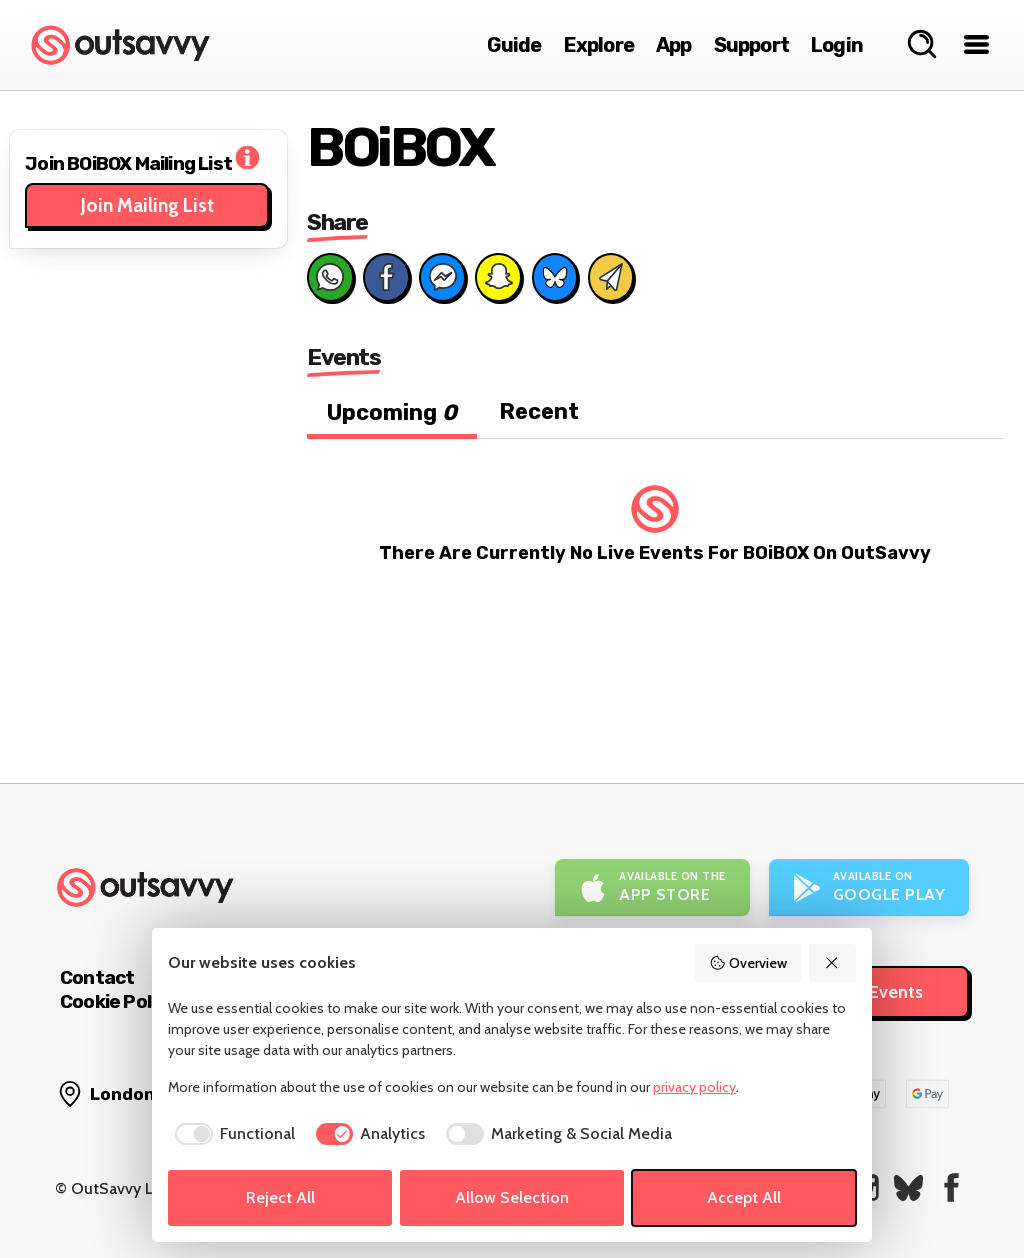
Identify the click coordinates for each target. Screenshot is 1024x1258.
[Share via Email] (611, 277)
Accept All (744, 1197)
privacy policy (694, 1087)
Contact (97, 977)
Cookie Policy (118, 1001)
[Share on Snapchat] (498, 277)
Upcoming (392, 412)
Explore (599, 45)
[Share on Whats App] (330, 277)
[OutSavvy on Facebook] (951, 1187)
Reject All (280, 1197)
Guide (514, 45)
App (674, 45)
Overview (748, 963)
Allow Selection (512, 1197)
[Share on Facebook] (386, 277)
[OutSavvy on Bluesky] (908, 1187)
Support (751, 45)
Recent (539, 411)
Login (837, 45)
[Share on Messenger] (442, 277)
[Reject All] (833, 963)
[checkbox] (231, 1134)
